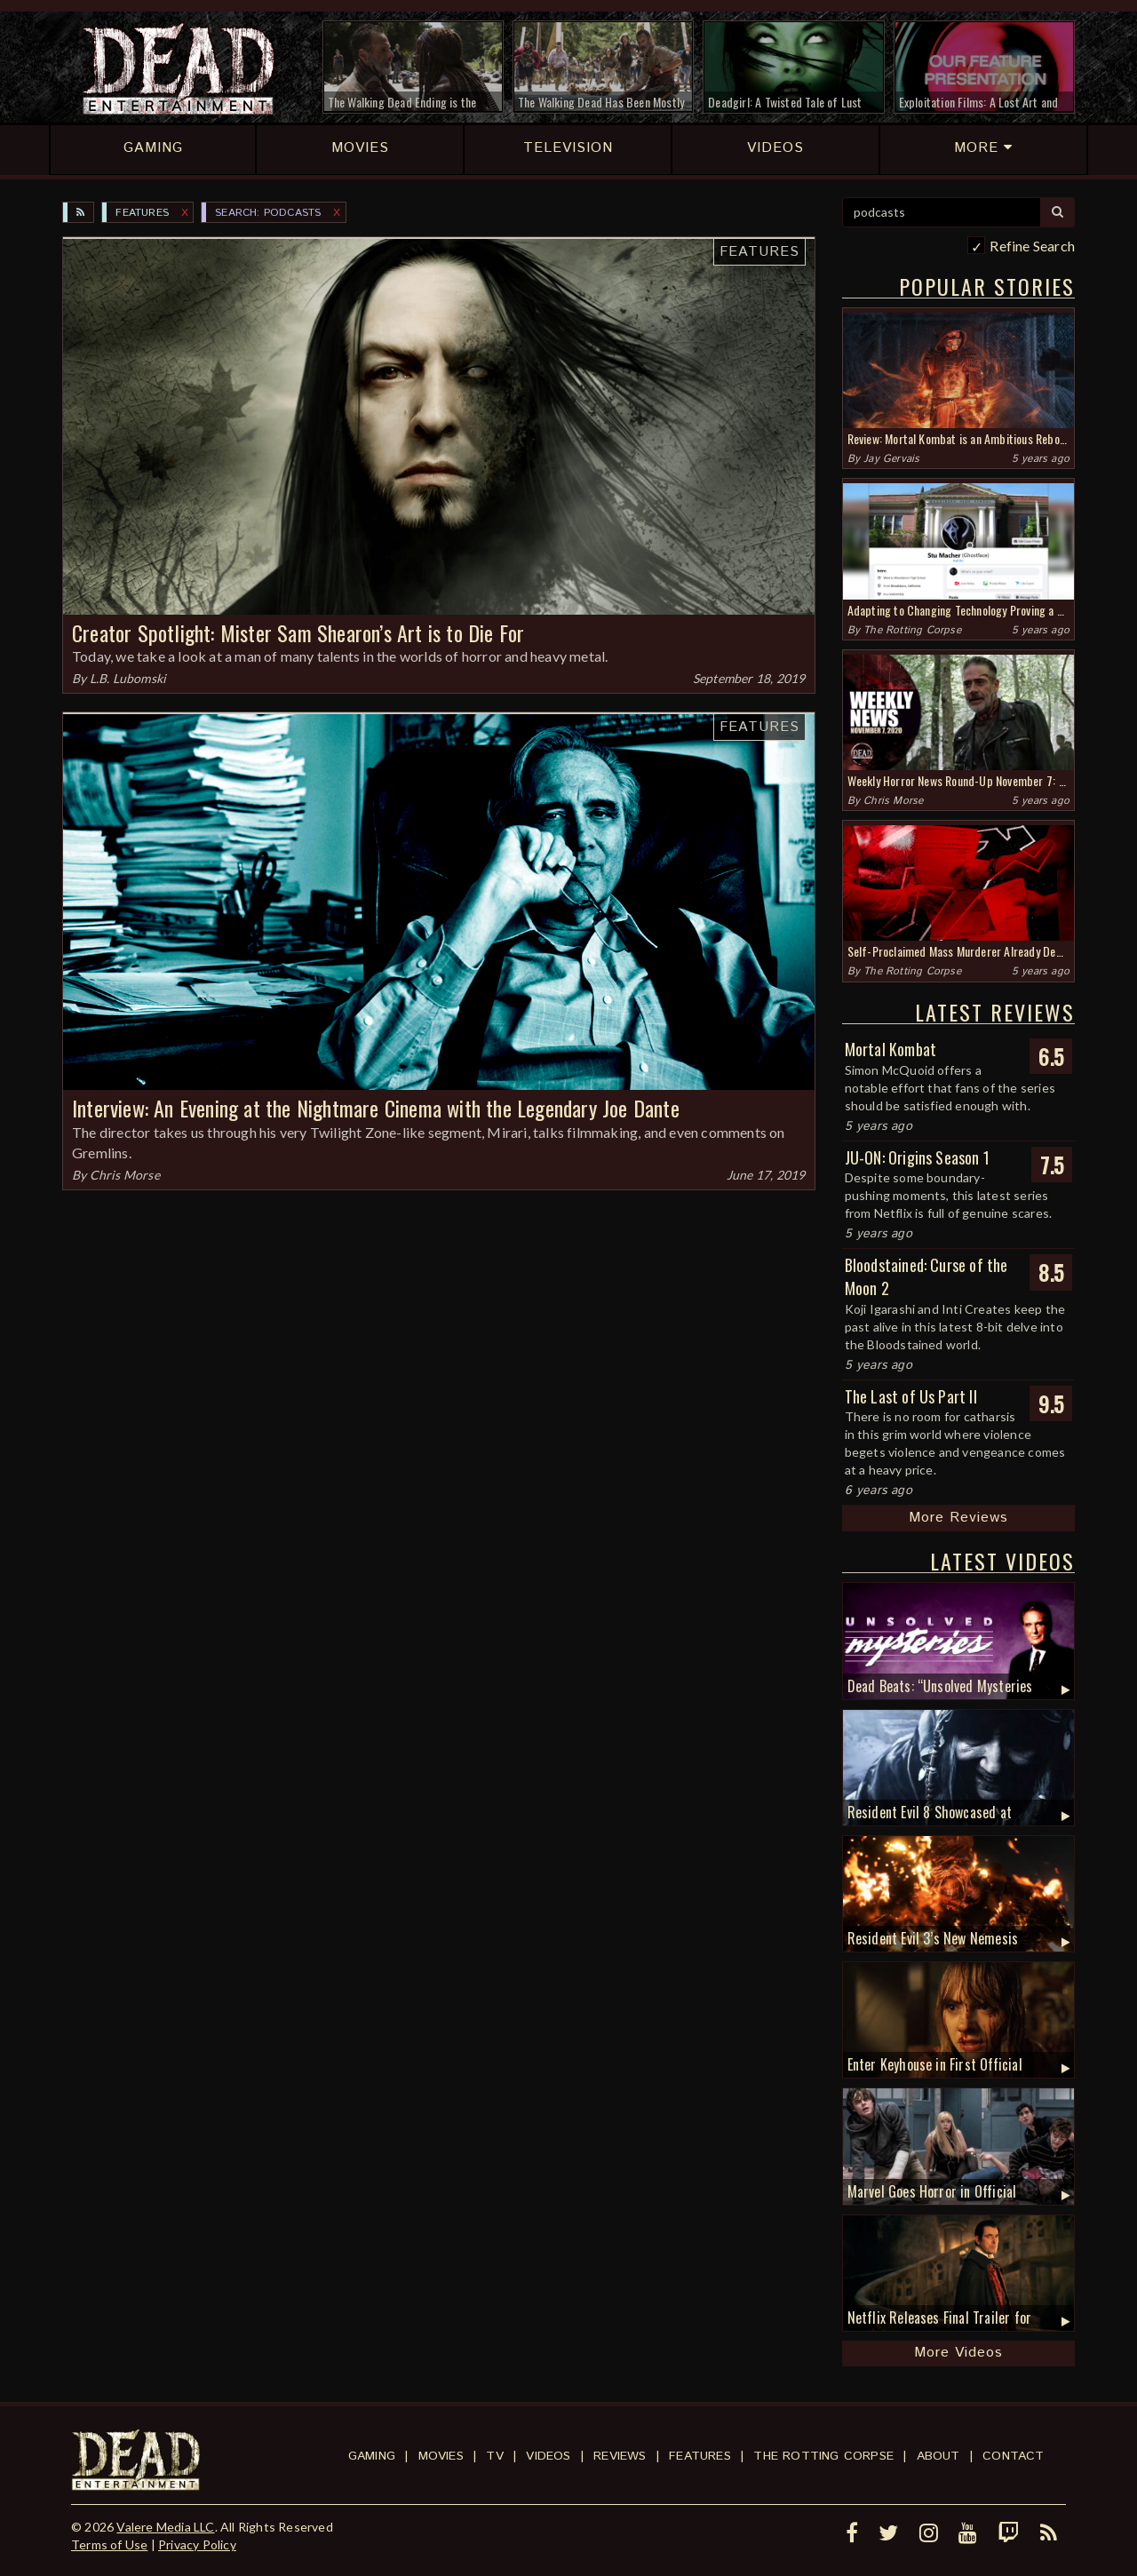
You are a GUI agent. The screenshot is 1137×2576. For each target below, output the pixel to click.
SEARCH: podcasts (268, 212)
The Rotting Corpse (912, 630)
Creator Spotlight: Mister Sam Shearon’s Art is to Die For (298, 632)
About (938, 2456)
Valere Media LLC (165, 2526)
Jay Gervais (891, 458)
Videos (548, 2456)
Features (142, 212)
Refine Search (1032, 245)
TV (494, 2456)
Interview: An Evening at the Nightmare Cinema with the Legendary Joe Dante (376, 1108)
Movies (441, 2456)
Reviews (619, 2456)
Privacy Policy (197, 2544)
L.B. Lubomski (128, 678)
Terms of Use (109, 2544)
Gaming (371, 2456)
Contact (1013, 2456)
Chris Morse (125, 1174)
